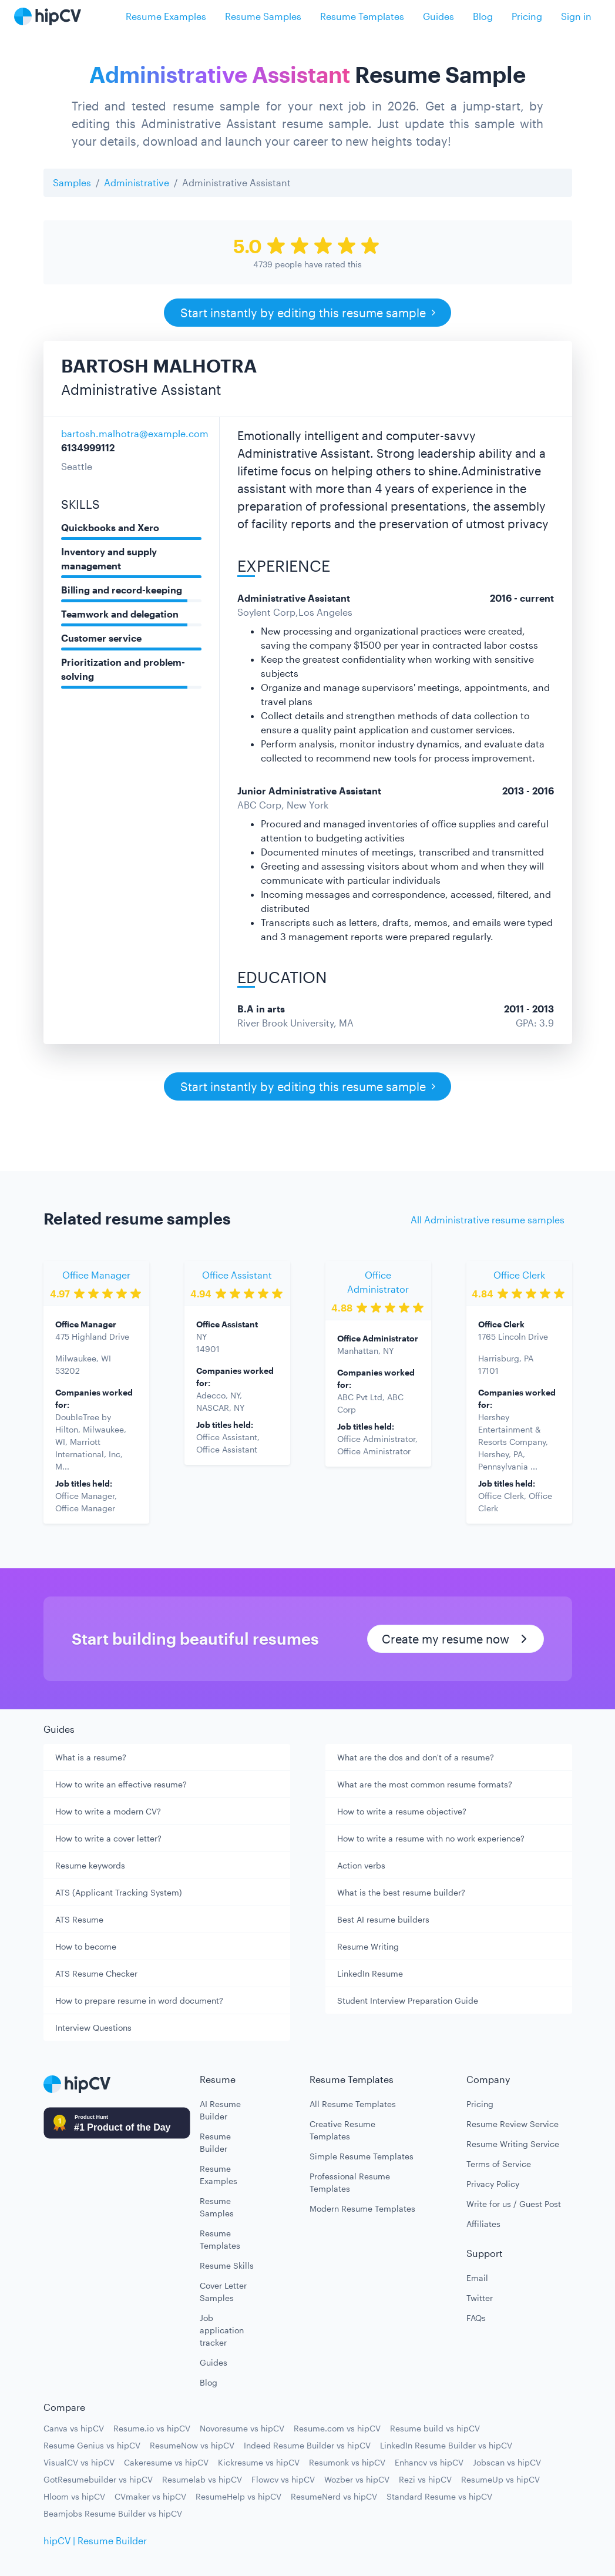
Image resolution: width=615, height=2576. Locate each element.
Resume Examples (166, 16)
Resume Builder (215, 2142)
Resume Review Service (512, 2124)
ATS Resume (79, 1919)
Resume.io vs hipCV (151, 2428)
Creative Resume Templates (342, 2130)
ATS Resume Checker (96, 1973)
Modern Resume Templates (362, 2208)
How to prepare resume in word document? (139, 2000)
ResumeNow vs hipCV (192, 2445)
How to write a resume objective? (401, 1811)
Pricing (527, 16)
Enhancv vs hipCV (429, 2462)
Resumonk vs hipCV (347, 2462)
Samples (72, 182)
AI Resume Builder (220, 2110)
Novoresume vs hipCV (242, 2428)
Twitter (479, 2298)
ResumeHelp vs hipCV (238, 2496)
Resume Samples (263, 16)
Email (477, 2278)
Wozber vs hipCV (356, 2479)
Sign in (576, 16)
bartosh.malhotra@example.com (135, 433)
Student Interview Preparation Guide (407, 2000)
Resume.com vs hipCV (337, 2428)
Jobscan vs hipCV (507, 2462)
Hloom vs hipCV (74, 2496)
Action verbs (361, 1865)
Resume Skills (227, 2265)
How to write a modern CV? (108, 1811)
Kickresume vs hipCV (259, 2462)
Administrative (136, 182)
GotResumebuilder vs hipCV (98, 2479)
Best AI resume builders (383, 1919)
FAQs (476, 2318)
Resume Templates (362, 16)
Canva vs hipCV (73, 2428)
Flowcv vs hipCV (283, 2479)
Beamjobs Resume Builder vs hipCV (112, 2513)
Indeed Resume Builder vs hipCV (307, 2445)
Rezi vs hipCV (425, 2479)
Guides (438, 16)
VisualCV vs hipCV (79, 2462)
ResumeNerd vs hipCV (334, 2496)
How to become (85, 1946)
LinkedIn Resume (370, 1973)
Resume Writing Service (512, 2144)
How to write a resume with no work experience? (431, 1838)
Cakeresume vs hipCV (166, 2462)
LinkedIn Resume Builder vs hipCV (446, 2445)
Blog (483, 16)
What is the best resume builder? (401, 1892)
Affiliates (483, 2224)
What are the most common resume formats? (424, 1784)
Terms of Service (498, 2164)
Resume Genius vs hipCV (91, 2445)
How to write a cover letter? (108, 1838)
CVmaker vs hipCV (150, 2496)
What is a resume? (90, 1757)
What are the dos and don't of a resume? (415, 1757)
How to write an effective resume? (121, 1784)
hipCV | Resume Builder (95, 2540)
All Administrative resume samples (487, 1219)
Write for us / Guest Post (513, 2204)
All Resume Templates (353, 2104)
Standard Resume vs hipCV (439, 2496)
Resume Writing (368, 1946)
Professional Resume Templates (350, 2182)
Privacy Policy (492, 2184)
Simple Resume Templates (362, 2156)
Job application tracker (222, 2330)
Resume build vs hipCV (435, 2428)
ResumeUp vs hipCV (500, 2479)
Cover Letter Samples (223, 2291)
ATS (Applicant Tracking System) (118, 1892)
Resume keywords (90, 1865)
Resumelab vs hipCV (202, 2479)
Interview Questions (93, 2027)
